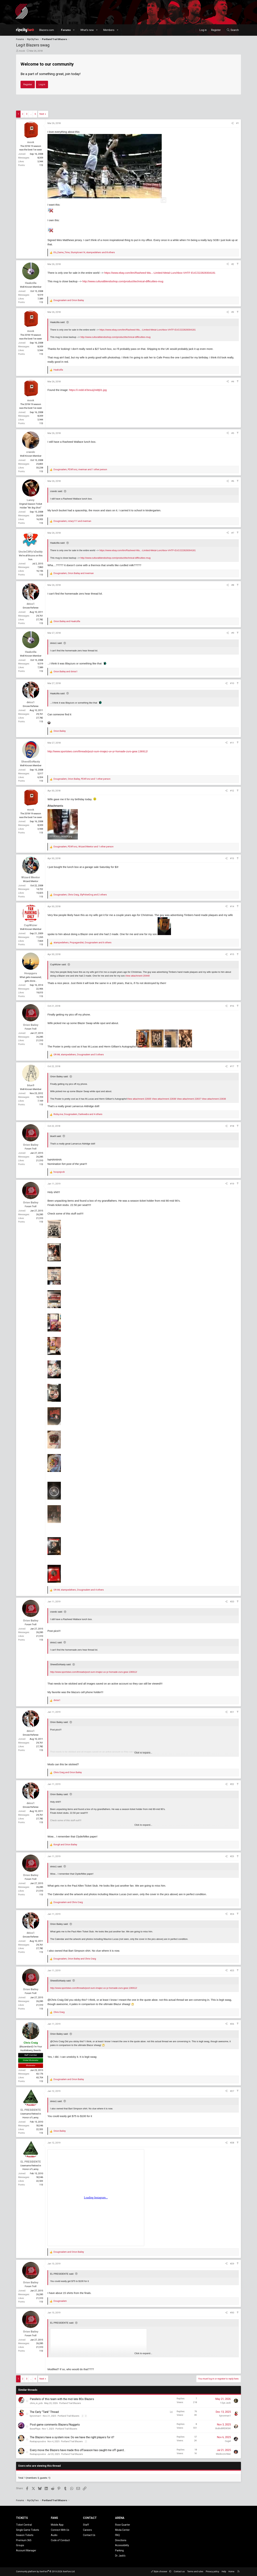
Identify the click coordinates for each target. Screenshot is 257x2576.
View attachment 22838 (214, 1098)
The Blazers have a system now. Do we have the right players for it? (72, 2437)
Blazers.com (46, 30)
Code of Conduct (60, 2540)
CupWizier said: (58, 964)
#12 (232, 790)
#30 (232, 2312)
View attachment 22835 (139, 1098)
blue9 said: (55, 1136)
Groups (20, 2545)
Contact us (179, 2571)
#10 (232, 683)
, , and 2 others (80, 894)
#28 (232, 2142)
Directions (120, 2540)
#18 (232, 1126)
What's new (87, 30)
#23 (232, 1856)
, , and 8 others (84, 252)
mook (22, 50)
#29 (232, 2263)
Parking (119, 2550)
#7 (232, 532)
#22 (232, 1784)
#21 (232, 1712)
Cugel (228, 2441)
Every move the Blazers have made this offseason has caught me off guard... (77, 2450)
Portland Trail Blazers (70, 2403)
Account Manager (26, 2550)
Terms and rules (195, 2571)
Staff (86, 2524)
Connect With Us (60, 2529)
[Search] (232, 30)
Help (224, 2571)
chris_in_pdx (36, 2403)
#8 (232, 585)
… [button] (31, 114)
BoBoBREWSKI (223, 2428)
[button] (74, 30)
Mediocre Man (223, 2454)
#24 (232, 1914)
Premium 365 (23, 2540)
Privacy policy (212, 2571)
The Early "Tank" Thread (44, 2412)
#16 (232, 1006)
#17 (232, 1066)
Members (108, 30)
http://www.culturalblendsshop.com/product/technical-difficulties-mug (122, 281)
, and (72, 521)
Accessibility (122, 2545)
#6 (232, 481)
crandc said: (56, 491)
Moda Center (122, 2529)
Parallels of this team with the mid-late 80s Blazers (62, 2399)
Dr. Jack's (120, 2555)
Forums (66, 30)
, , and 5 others (79, 1054)
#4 (232, 381)
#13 (232, 858)
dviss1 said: (56, 643)
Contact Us (89, 2535)
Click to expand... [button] (143, 1752)
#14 (232, 906)
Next (41, 114)
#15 (232, 954)
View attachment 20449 (137, 975)
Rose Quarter (122, 2524)
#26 (232, 2024)
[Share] (232, 123)
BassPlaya (35, 2428)
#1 (237, 123)
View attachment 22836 (164, 1098)
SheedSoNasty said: (60, 1664)
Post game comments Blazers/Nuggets (55, 2424)
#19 (232, 1183)
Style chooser (159, 2571)
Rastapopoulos (38, 2441)
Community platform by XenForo (45, 2571)
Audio (54, 2535)
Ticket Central (24, 2524)
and (69, 300)
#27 (232, 2091)
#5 (232, 433)
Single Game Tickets (27, 2529)
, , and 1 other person (80, 469)
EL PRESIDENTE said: (62, 2273)
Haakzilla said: (57, 322)
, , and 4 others (78, 1114)
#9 (232, 633)
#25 (232, 1970)
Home (231, 2571)
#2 (232, 264)
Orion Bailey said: (59, 1076)
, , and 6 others (82, 942)
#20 (232, 1601)
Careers (87, 2529)
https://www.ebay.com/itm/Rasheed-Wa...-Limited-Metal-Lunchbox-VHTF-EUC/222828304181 (159, 272)
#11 (232, 742)
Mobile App (57, 2524)
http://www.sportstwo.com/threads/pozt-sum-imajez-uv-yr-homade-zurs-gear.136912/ (97, 751)
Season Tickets (24, 2535)
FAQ (117, 2535)
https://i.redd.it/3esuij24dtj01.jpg (88, 389)
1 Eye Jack (225, 2402)
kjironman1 (35, 2415)
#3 (232, 312)
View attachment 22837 (189, 1098)
